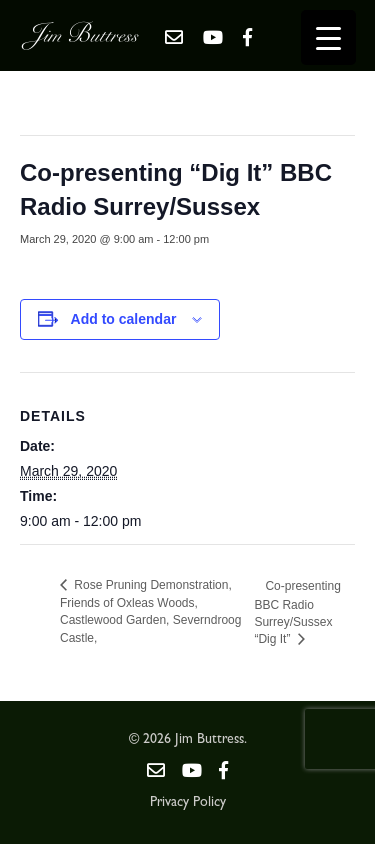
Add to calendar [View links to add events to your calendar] (124, 319)
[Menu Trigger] (328, 37)
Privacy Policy (188, 803)
